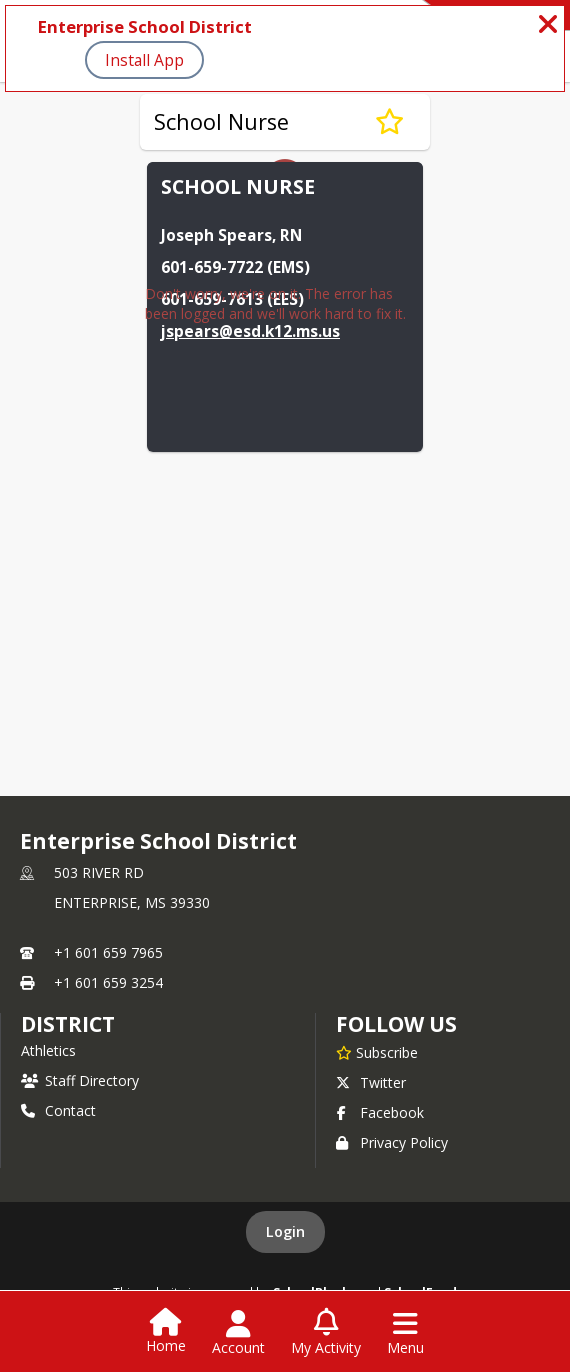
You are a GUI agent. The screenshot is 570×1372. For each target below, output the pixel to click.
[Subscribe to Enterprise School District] (377, 1052)
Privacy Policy (392, 1142)
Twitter (371, 1082)
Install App (144, 60)
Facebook (380, 1112)
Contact (58, 1110)
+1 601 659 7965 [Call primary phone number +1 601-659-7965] (108, 952)
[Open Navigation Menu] (405, 1333)
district (68, 1024)
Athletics (48, 1050)
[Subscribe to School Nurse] (389, 122)
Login (285, 1231)
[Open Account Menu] (238, 1333)
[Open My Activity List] (326, 1333)
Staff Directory (80, 1080)
